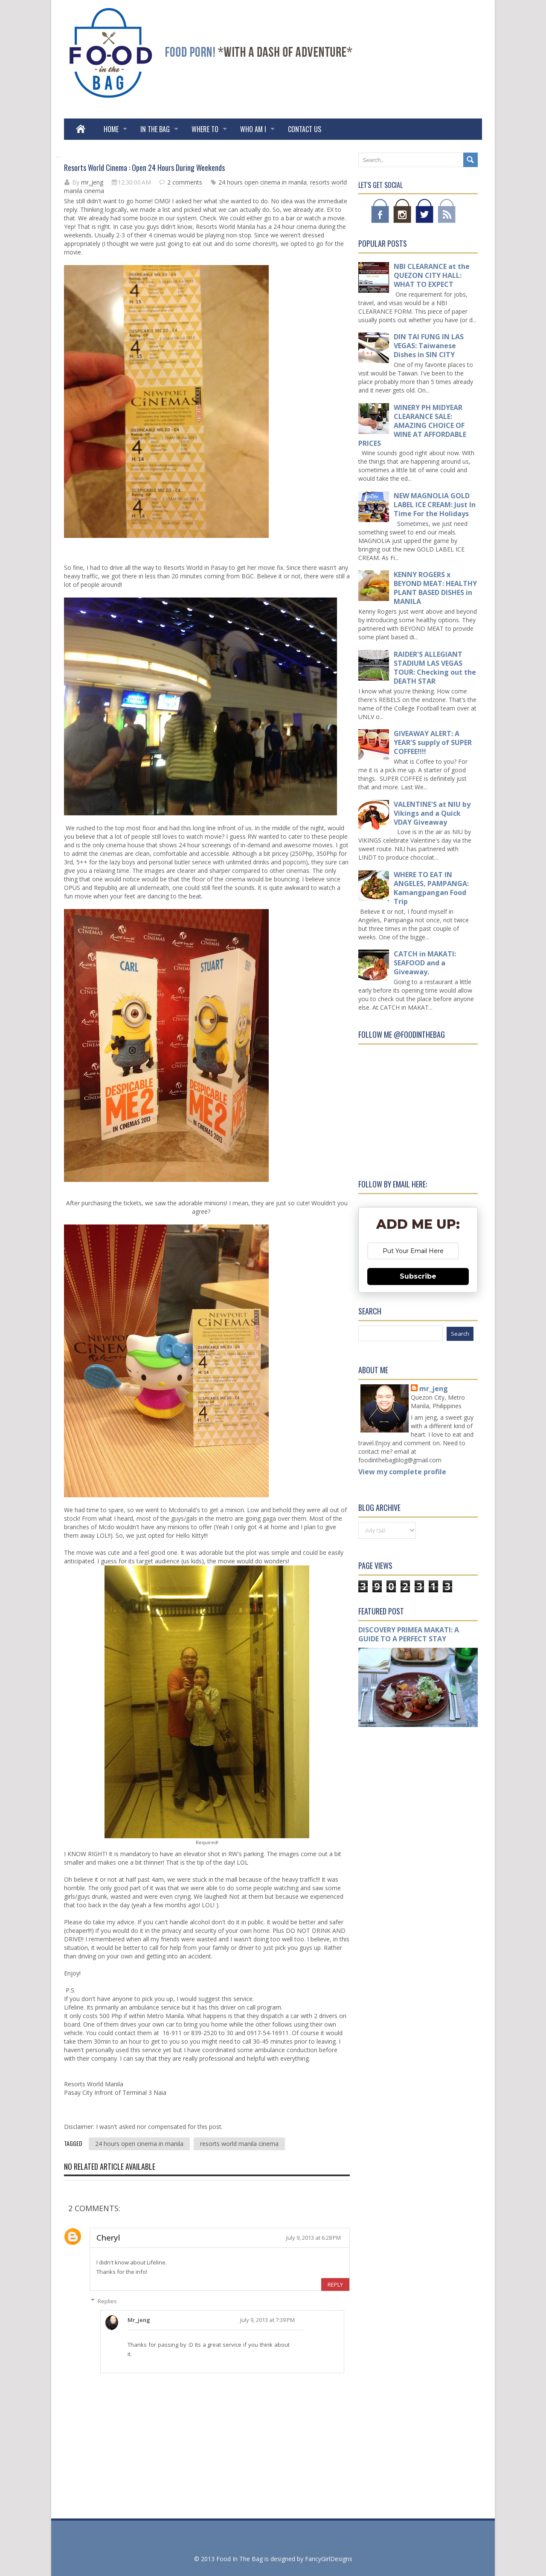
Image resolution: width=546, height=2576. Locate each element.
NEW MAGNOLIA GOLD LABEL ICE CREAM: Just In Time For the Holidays (435, 504)
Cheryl (108, 2237)
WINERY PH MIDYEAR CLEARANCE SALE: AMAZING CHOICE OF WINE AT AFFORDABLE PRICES (412, 425)
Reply (335, 2284)
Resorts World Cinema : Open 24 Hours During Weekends (144, 167)
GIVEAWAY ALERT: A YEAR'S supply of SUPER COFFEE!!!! (433, 742)
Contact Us (304, 129)
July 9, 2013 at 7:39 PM (267, 2320)
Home (111, 129)
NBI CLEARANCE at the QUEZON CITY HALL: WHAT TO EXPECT (432, 275)
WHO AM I (253, 129)
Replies (107, 2301)
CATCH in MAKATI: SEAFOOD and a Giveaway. (425, 962)
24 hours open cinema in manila (262, 182)
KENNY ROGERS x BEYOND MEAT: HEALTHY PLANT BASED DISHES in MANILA (435, 588)
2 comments (184, 182)
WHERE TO (205, 129)
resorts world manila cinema (239, 2144)
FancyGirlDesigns (328, 2559)
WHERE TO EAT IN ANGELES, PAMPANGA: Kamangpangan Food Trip (431, 888)
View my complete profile (402, 1471)
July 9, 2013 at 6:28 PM (313, 2237)
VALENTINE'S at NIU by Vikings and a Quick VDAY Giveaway (432, 813)
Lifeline (74, 2007)
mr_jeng (92, 182)
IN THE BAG (155, 129)
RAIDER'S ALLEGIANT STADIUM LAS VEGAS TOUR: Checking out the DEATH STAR (435, 668)
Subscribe (418, 1276)
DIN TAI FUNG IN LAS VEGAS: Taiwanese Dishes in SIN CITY (429, 345)
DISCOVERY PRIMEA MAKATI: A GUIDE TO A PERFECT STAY (408, 1634)
